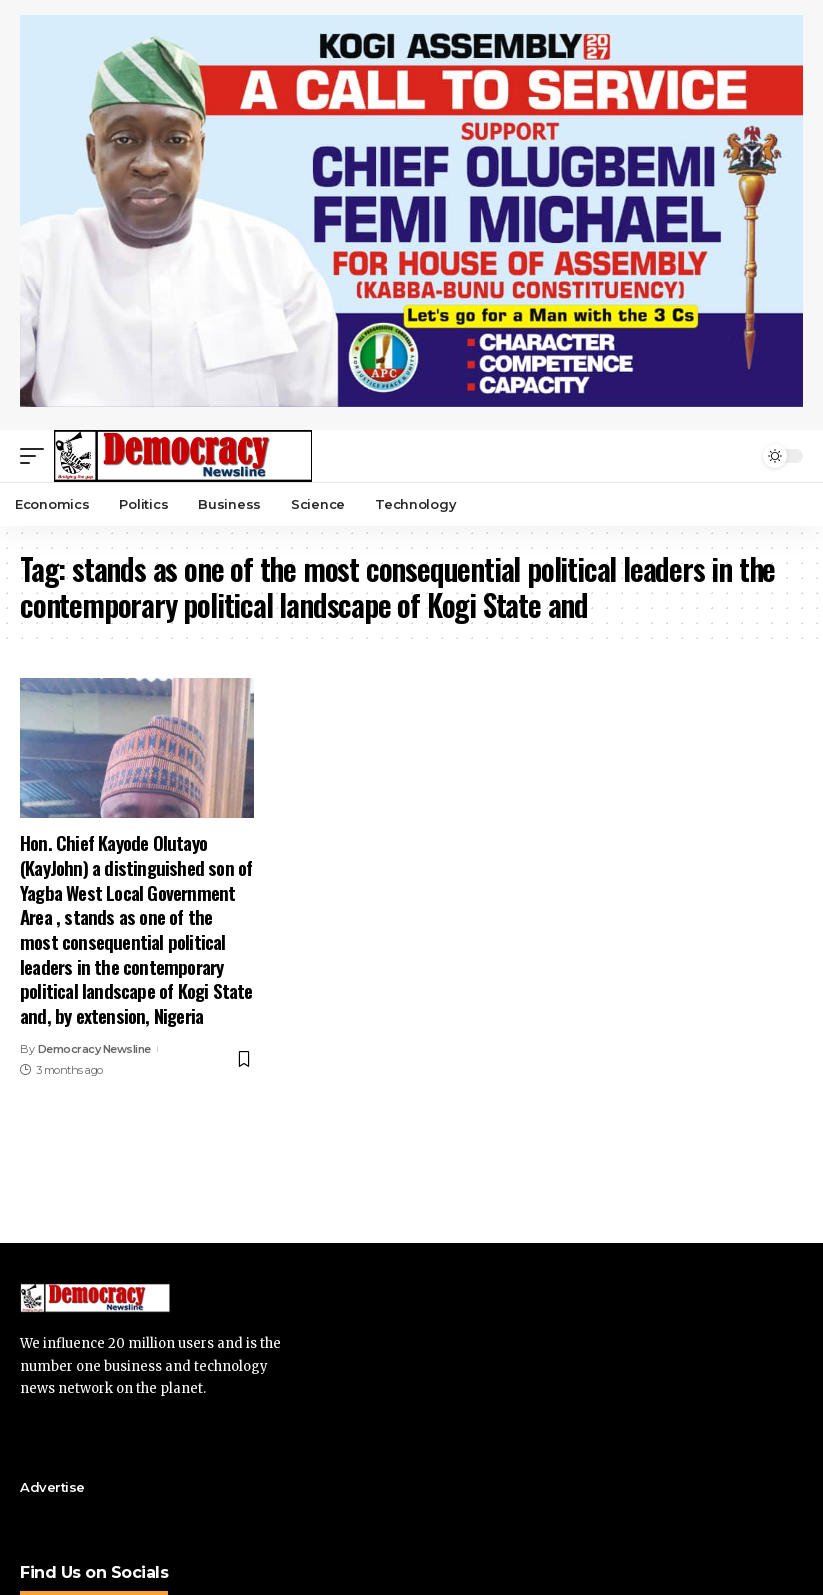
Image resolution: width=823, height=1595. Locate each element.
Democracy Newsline (94, 1049)
